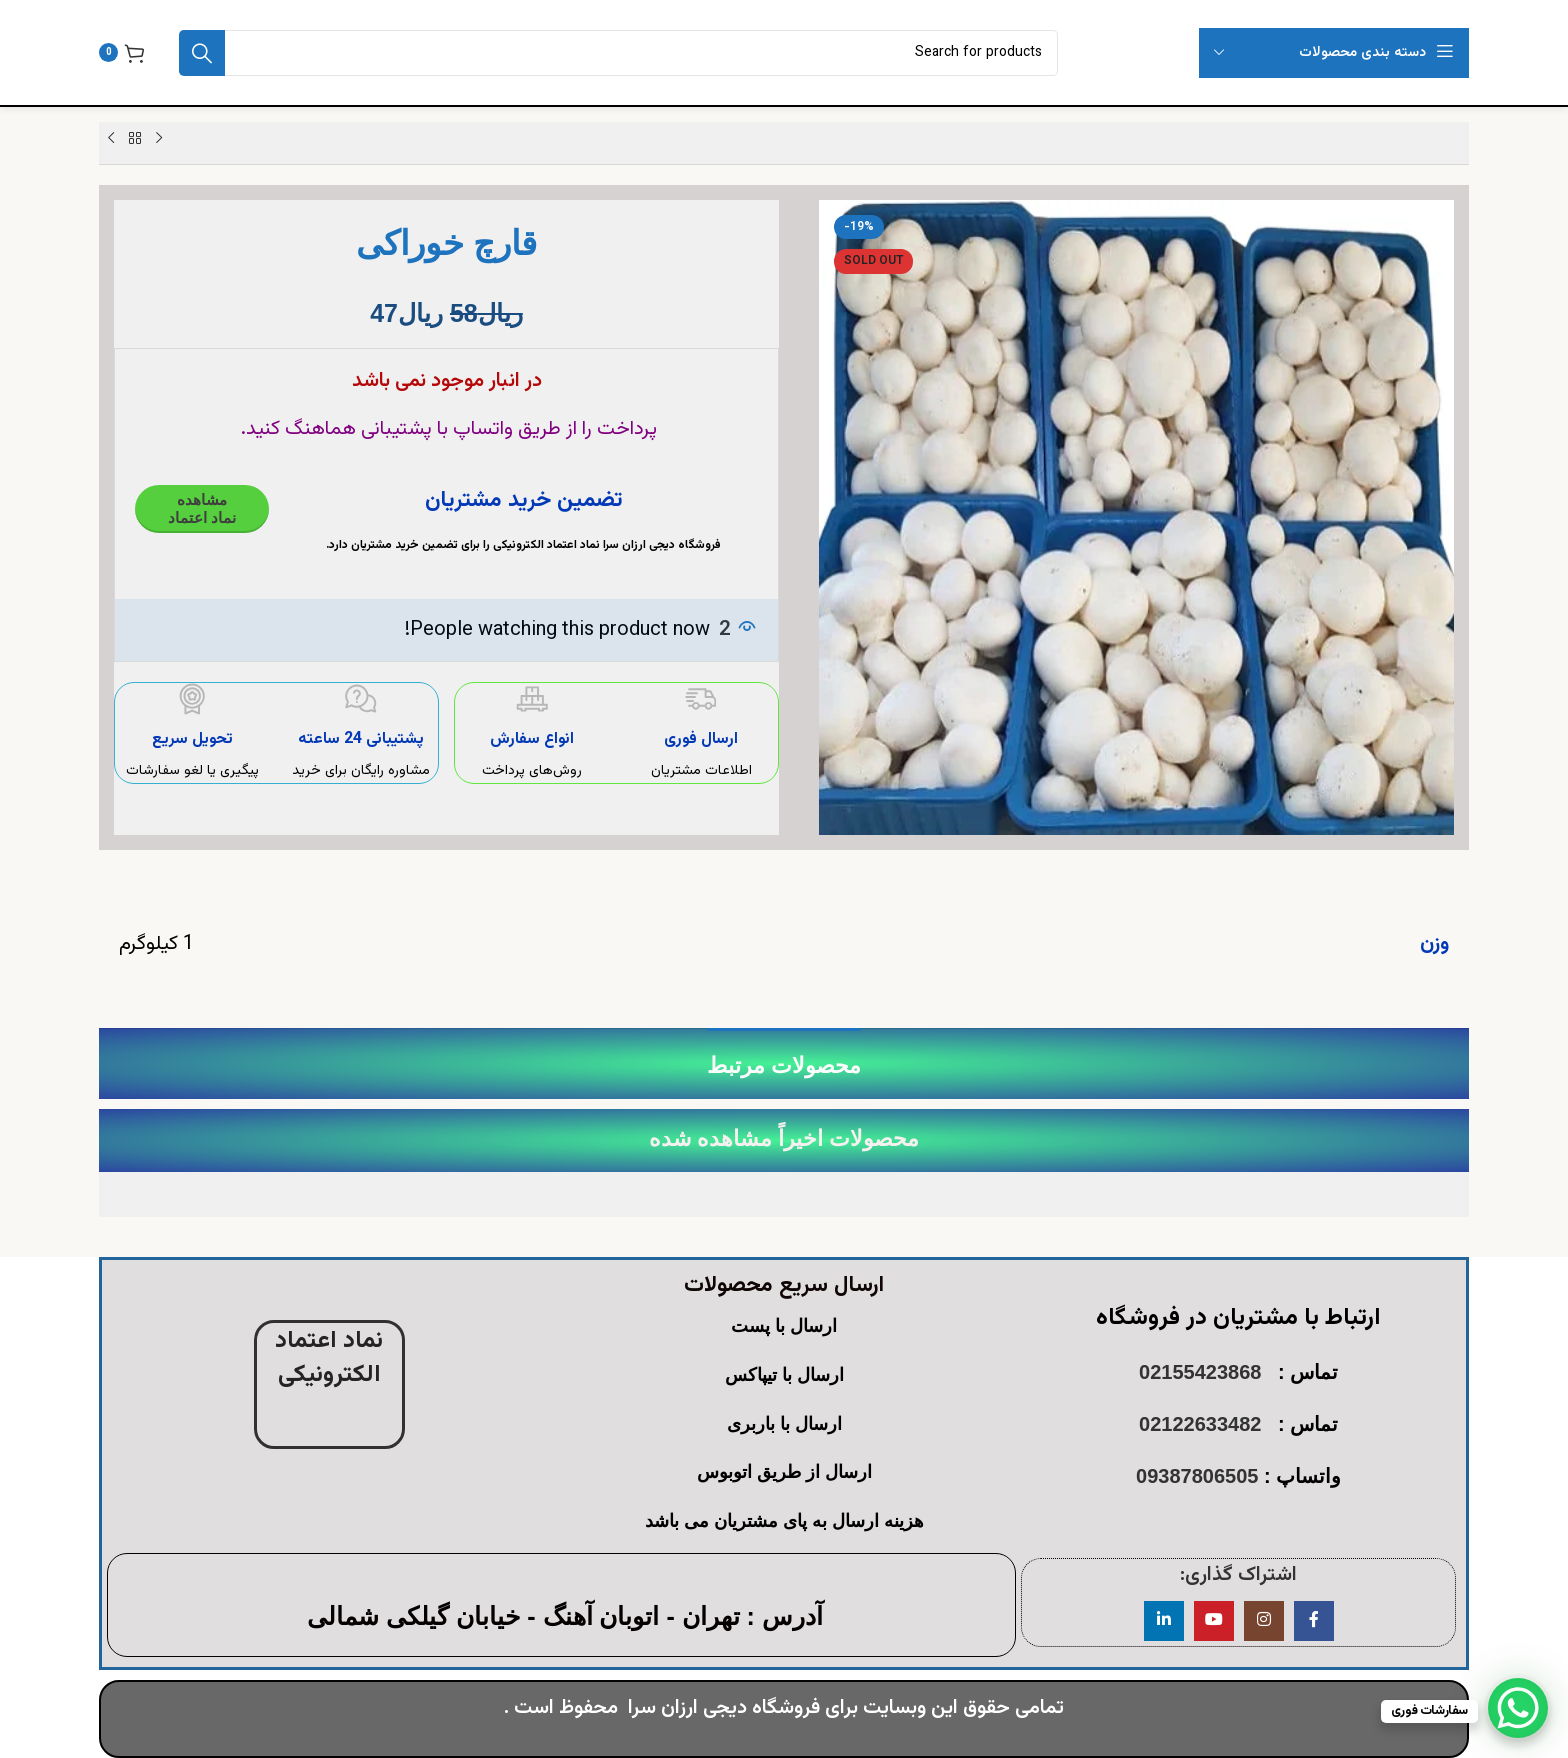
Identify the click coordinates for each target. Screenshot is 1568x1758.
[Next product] (111, 139)
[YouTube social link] (1214, 1621)
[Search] (618, 53)
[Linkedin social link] (1164, 1621)
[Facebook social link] (1314, 1621)
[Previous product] (159, 139)
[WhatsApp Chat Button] (1518, 1708)
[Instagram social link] (1264, 1621)
